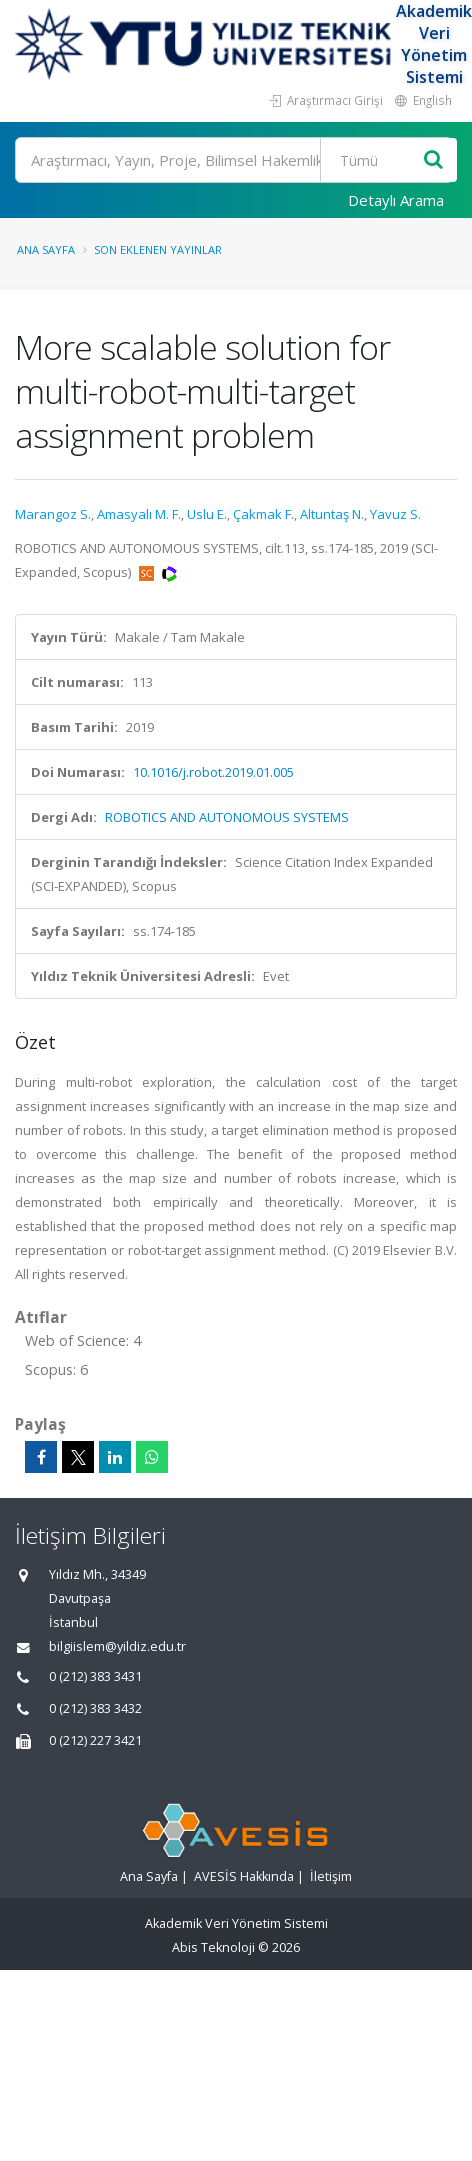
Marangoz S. (53, 514)
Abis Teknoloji (213, 1947)
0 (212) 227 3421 (95, 1740)
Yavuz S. (395, 514)
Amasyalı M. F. (139, 514)
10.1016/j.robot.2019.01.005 (213, 772)
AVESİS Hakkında (244, 1876)
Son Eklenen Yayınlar (158, 249)
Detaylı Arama (396, 200)
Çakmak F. (263, 514)
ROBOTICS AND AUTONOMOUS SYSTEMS (227, 817)
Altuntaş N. (332, 514)
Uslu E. (207, 514)
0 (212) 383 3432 (95, 1708)
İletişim (331, 1876)
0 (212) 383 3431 (95, 1676)
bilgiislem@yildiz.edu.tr (117, 1646)
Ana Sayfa (46, 249)
